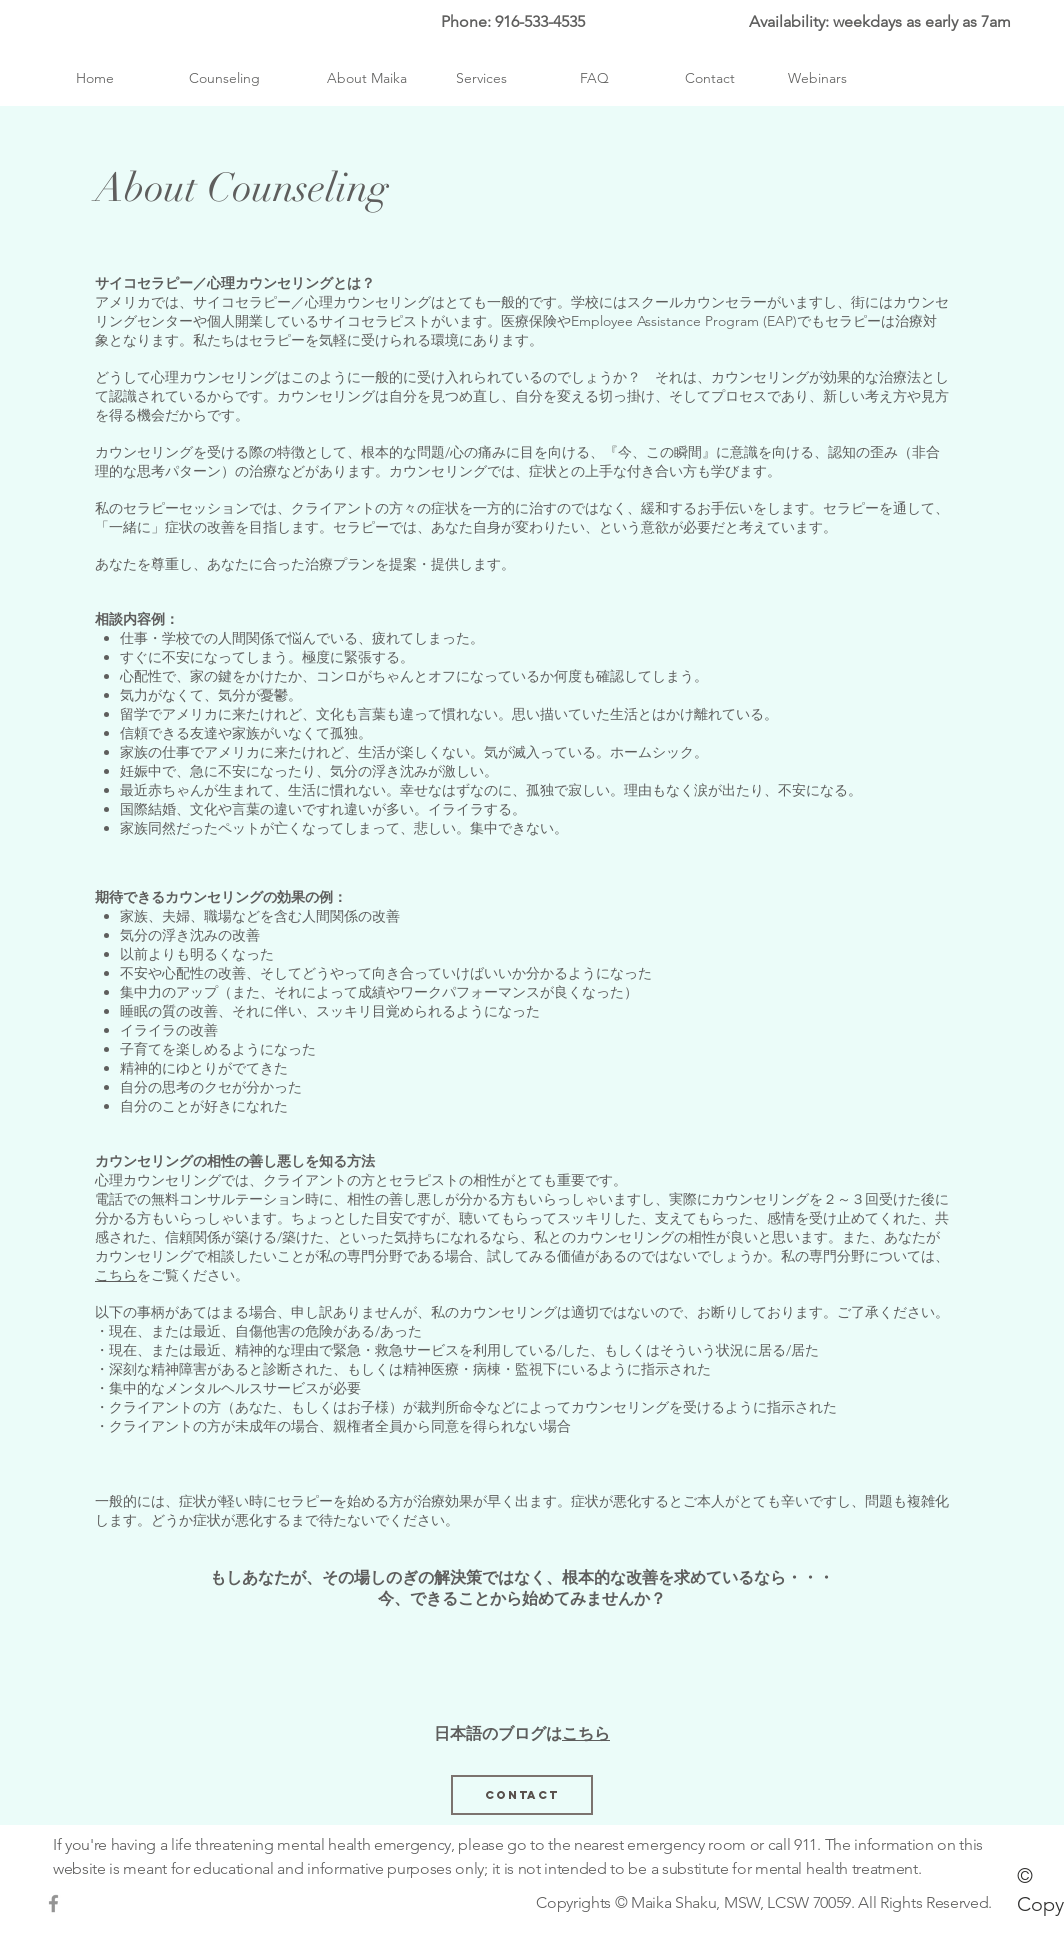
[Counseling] (224, 79)
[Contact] (710, 79)
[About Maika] (367, 79)
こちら (116, 1275)
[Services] (481, 79)
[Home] (94, 79)
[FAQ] (594, 79)
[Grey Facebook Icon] (53, 1903)
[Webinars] (817, 79)
